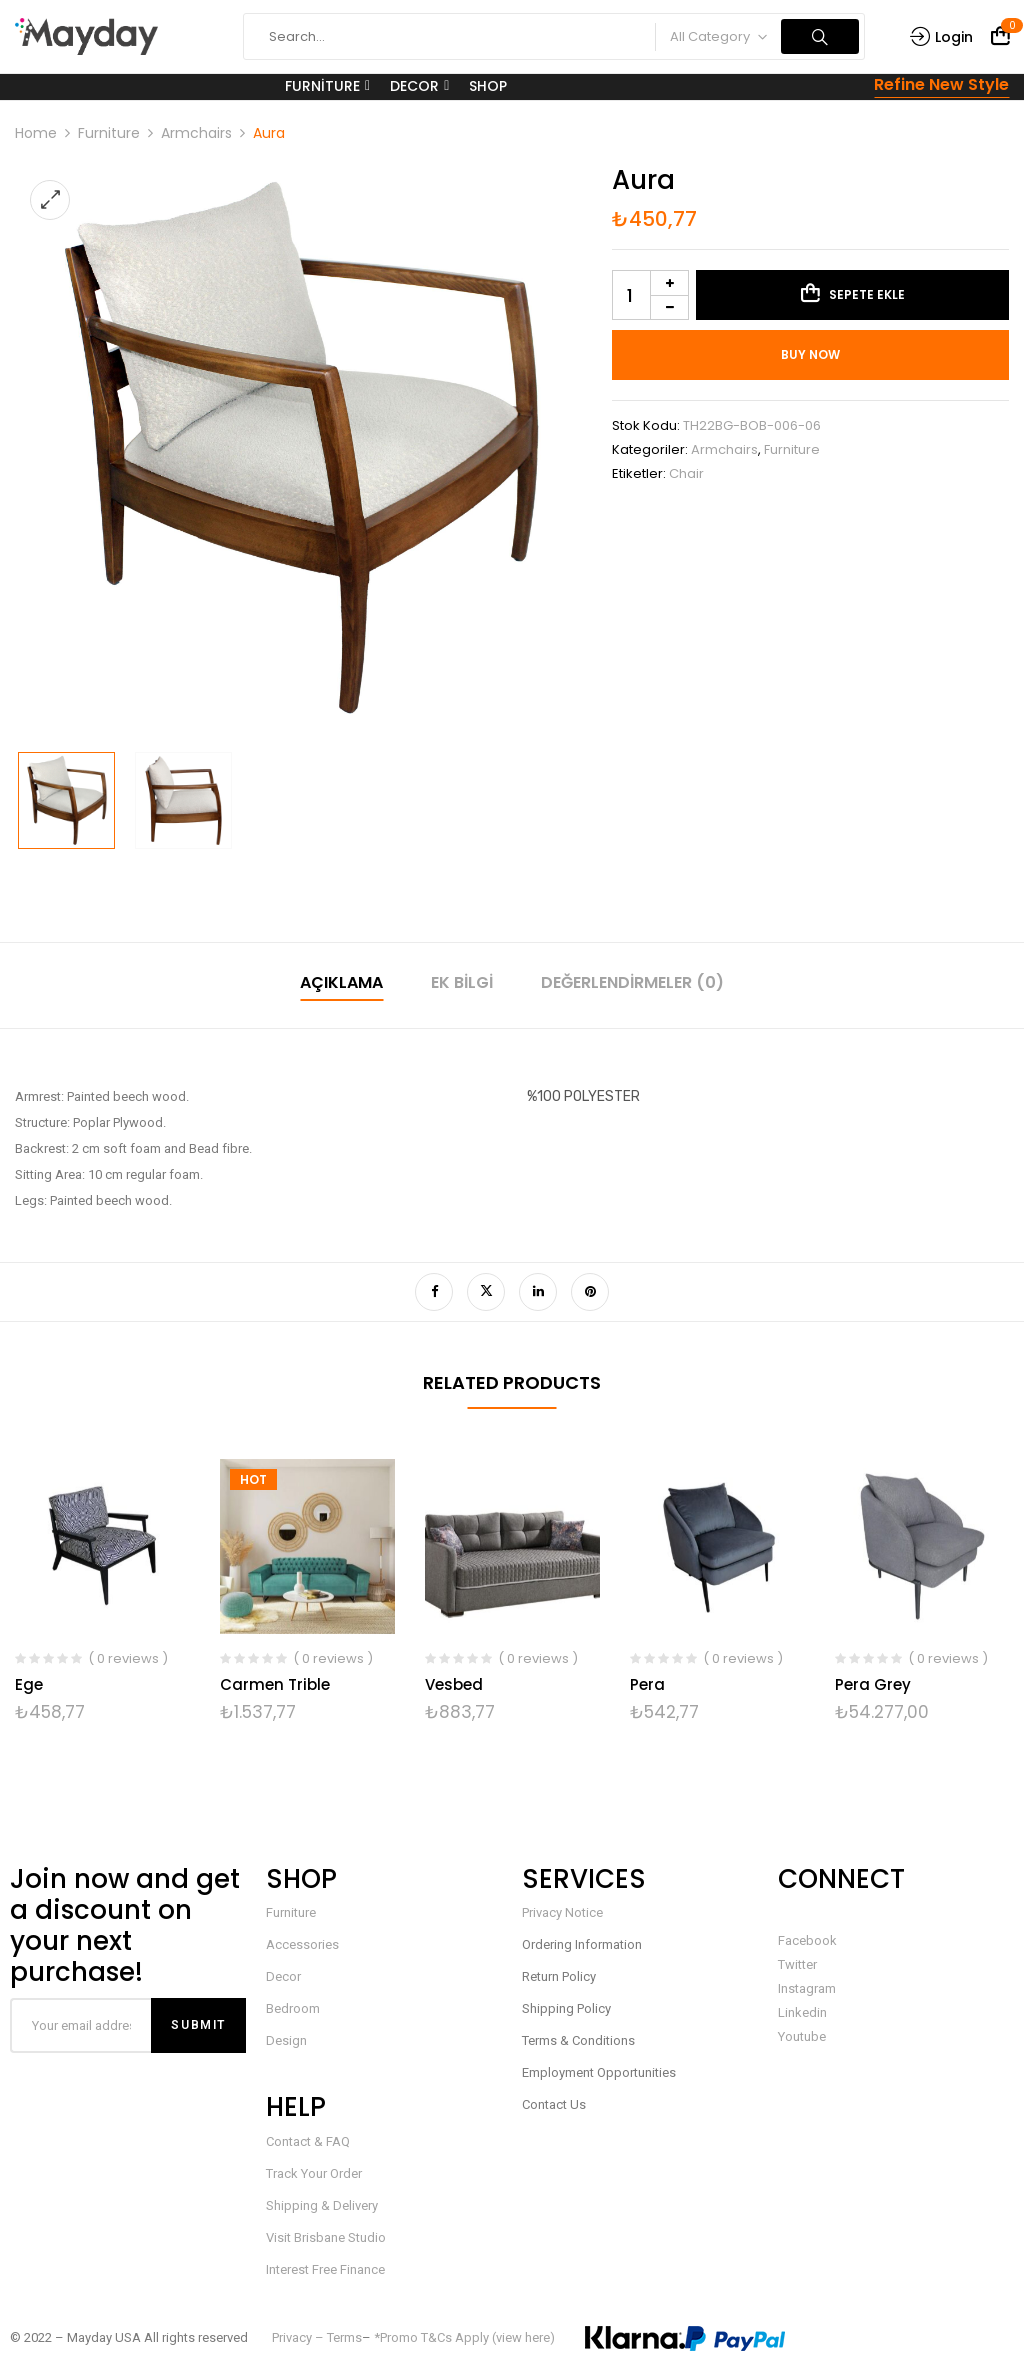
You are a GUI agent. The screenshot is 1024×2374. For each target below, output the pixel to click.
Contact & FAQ (308, 2141)
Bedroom (293, 2008)
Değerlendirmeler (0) (632, 982)
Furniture (109, 133)
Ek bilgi (462, 982)
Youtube (802, 2036)
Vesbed (454, 1684)
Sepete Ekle (867, 294)
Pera (647, 1684)
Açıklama (341, 982)
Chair (686, 473)
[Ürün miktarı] (650, 295)
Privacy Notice (562, 1912)
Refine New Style (941, 84)
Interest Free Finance (325, 2269)
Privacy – (299, 2337)
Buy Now (810, 354)
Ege (29, 1684)
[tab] (341, 985)
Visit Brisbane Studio (326, 2237)
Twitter (797, 1964)
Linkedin (802, 2012)
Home (36, 133)
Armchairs (196, 133)
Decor (283, 1976)
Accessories (302, 1944)
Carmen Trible (275, 1684)
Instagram (807, 1988)
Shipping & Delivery (322, 2205)
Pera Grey (873, 1684)
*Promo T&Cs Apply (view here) (464, 2337)
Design (286, 2040)
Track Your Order (314, 2173)
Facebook (807, 1940)
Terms (344, 2337)
